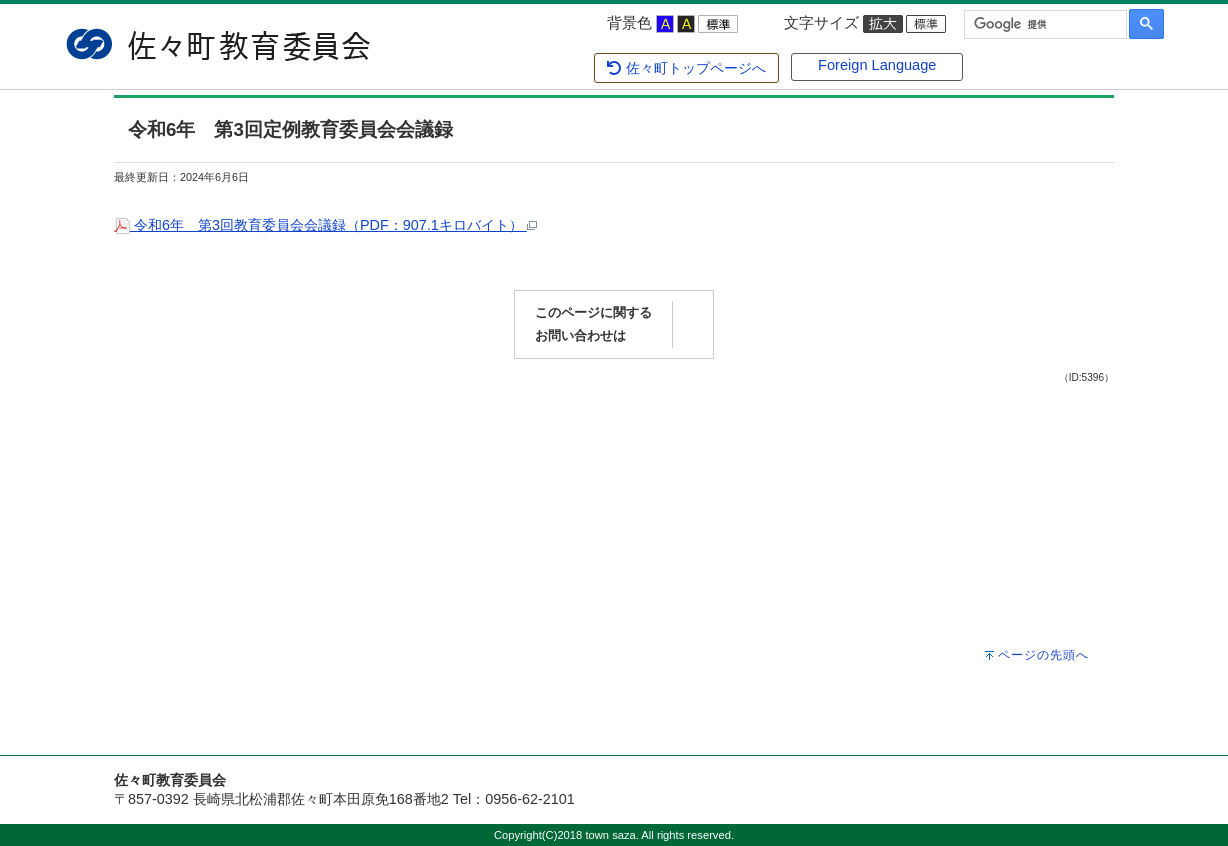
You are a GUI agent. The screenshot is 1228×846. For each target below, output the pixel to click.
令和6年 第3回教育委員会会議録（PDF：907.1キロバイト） (325, 225)
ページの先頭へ (1043, 655)
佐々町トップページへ (685, 68)
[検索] (1043, 25)
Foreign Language (877, 65)
